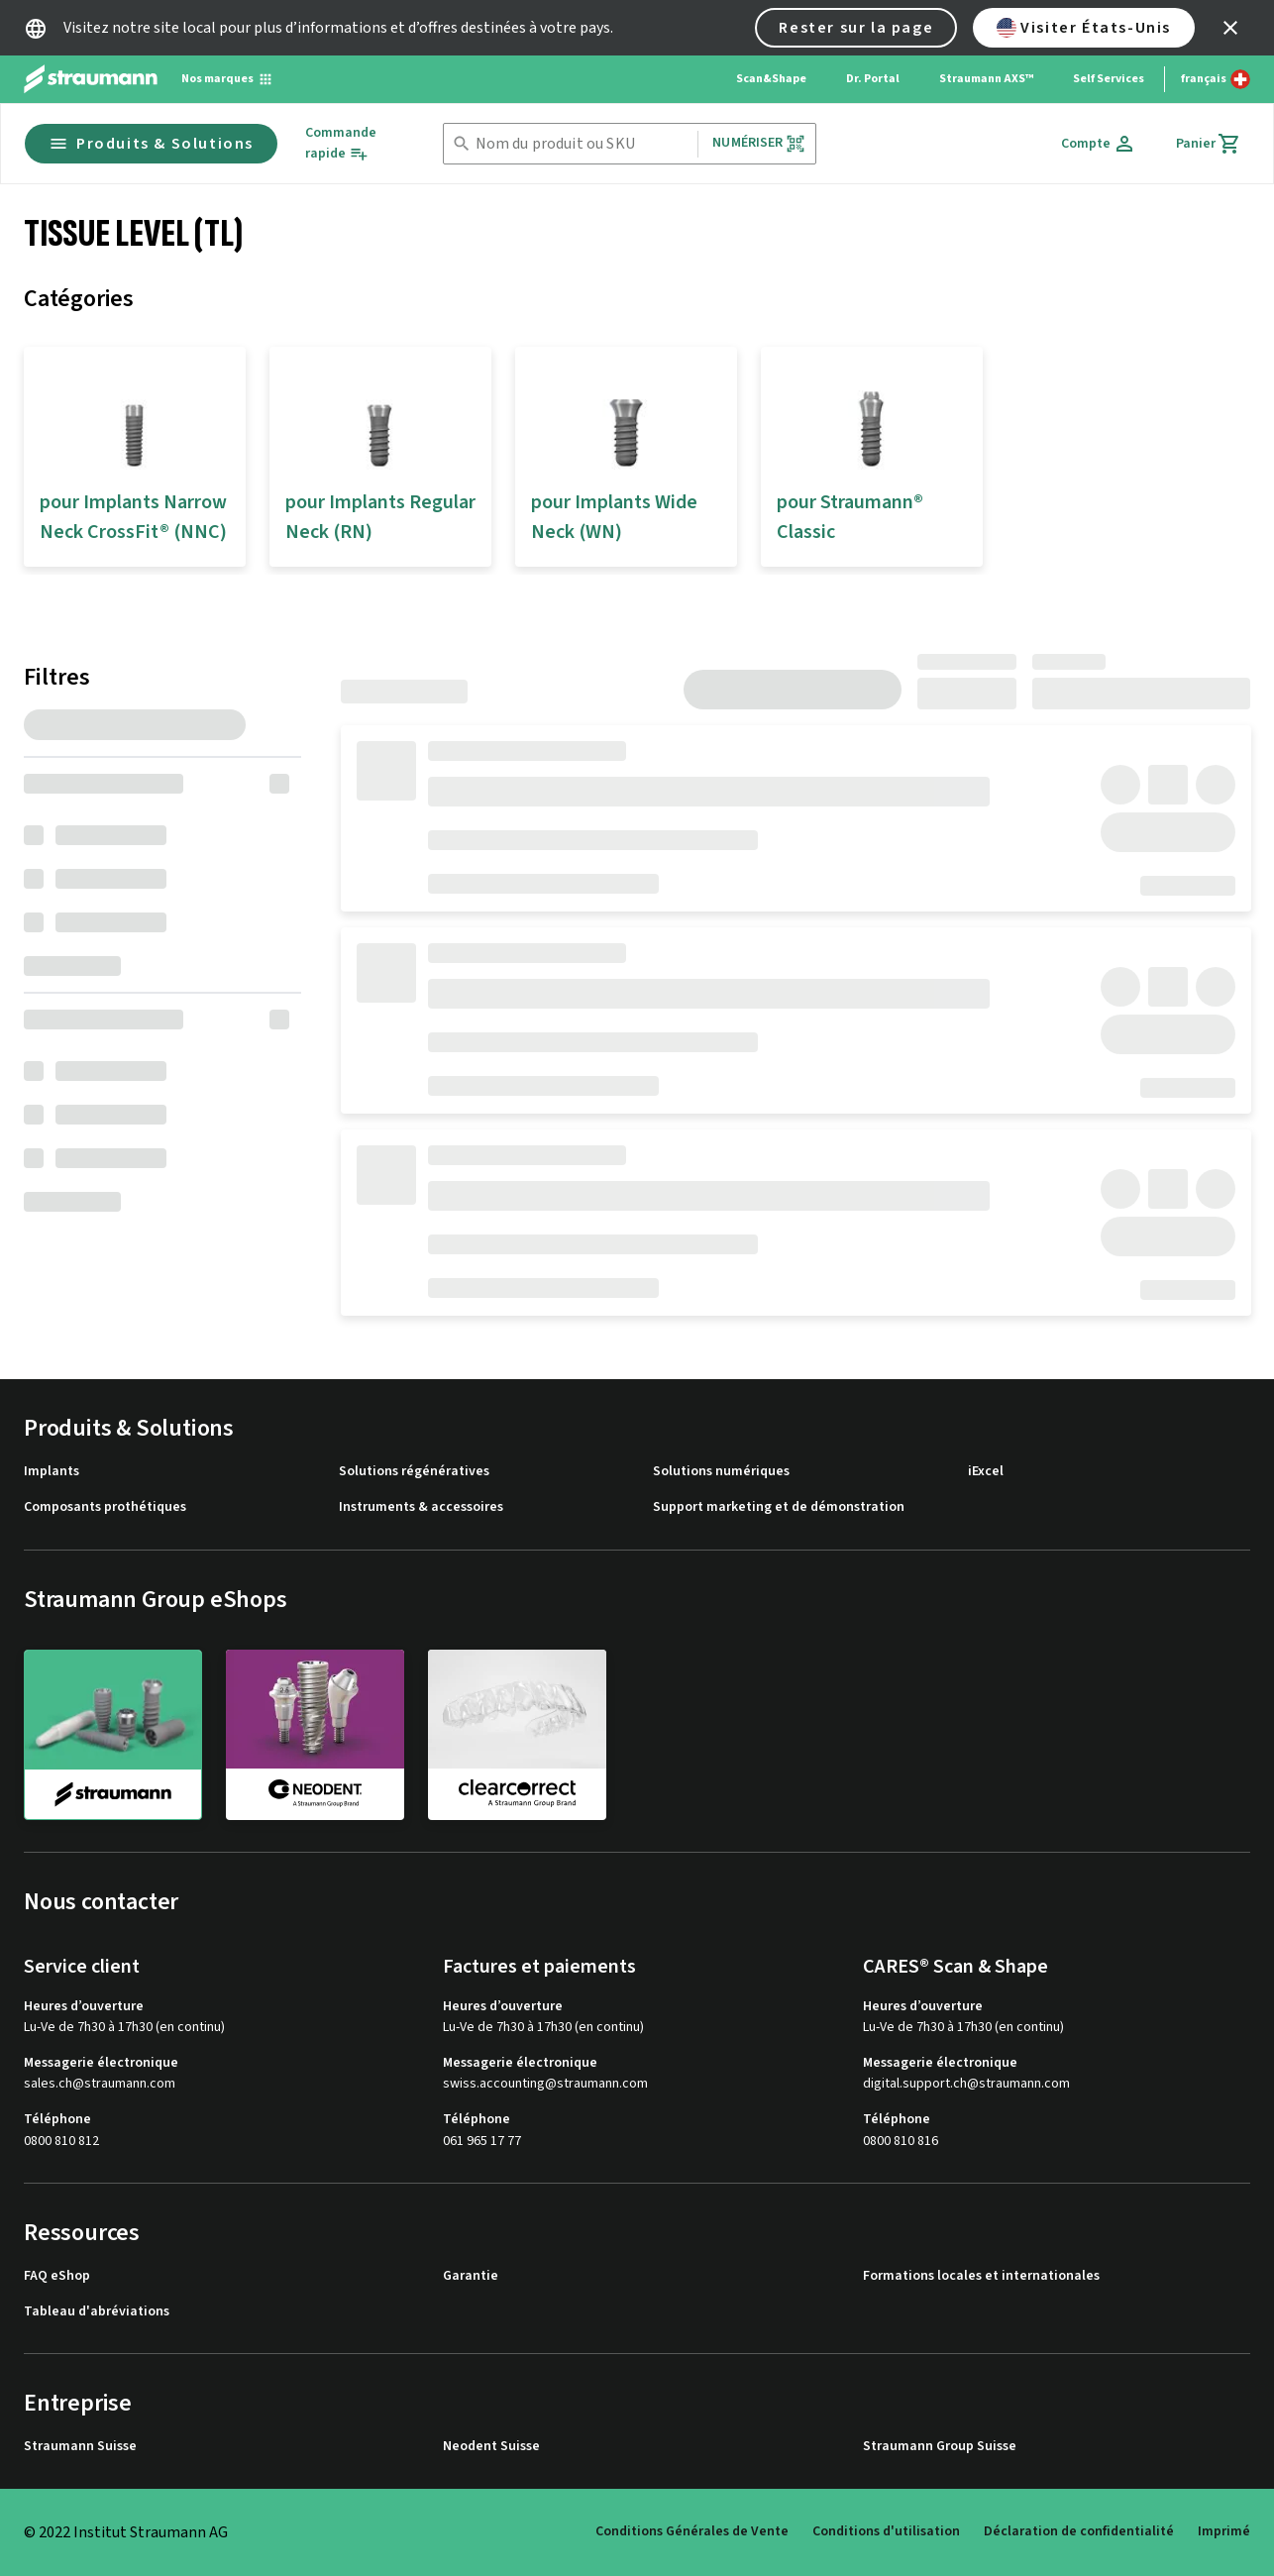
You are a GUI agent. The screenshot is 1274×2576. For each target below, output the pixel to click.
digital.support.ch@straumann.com (966, 2084)
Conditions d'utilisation (886, 2531)
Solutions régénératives (414, 1471)
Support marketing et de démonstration (778, 1507)
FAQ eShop (57, 2276)
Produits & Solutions (151, 144)
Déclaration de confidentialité (1079, 2531)
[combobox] (583, 144)
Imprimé (1224, 2531)
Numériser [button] (758, 143)
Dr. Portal (873, 78)
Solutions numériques (721, 1471)
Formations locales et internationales (981, 2276)
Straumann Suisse (80, 2446)
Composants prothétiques (105, 1507)
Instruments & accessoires (421, 1507)
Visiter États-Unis (1084, 28)
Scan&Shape (771, 78)
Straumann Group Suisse (939, 2446)
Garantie (470, 2276)
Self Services (1108, 78)
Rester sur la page (856, 28)
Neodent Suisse (491, 2446)
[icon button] (1230, 28)
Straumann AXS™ (986, 78)
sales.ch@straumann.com (99, 2084)
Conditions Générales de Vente (692, 2531)
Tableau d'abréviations (96, 2312)
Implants (51, 1471)
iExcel (986, 1471)
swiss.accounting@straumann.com (545, 2084)
